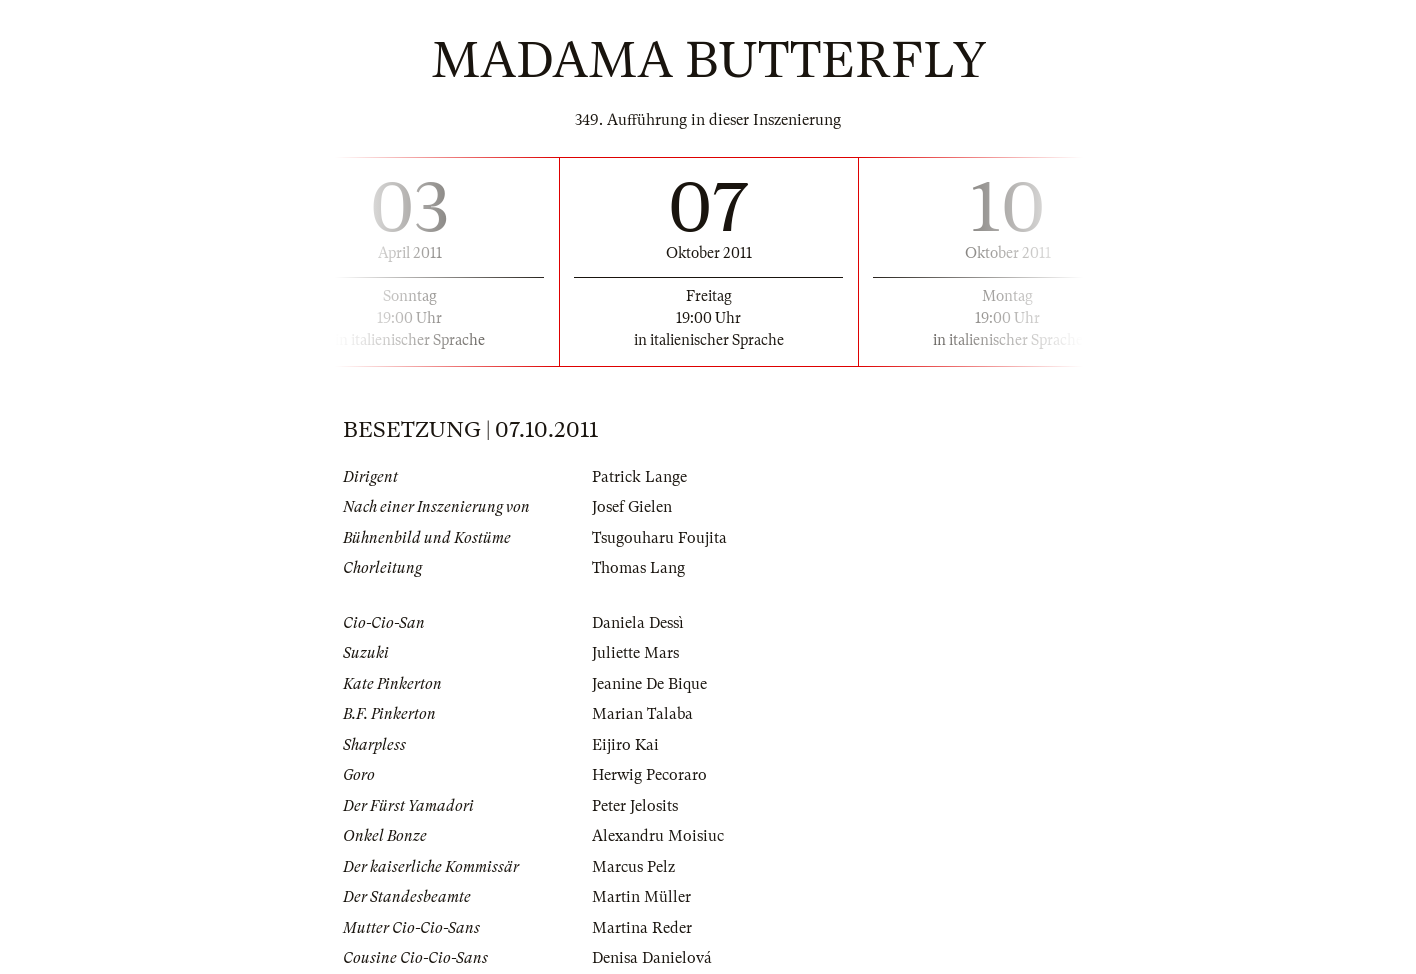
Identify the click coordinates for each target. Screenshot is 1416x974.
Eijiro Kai (625, 745)
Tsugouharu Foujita (659, 538)
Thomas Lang (638, 568)
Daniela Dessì (638, 623)
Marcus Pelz (633, 867)
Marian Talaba (642, 714)
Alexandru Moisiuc (658, 836)
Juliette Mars (635, 653)
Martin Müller (641, 897)
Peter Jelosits (635, 806)
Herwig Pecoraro (649, 775)
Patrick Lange (639, 477)
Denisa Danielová (652, 958)
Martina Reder (642, 928)
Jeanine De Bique (649, 684)
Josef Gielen (632, 507)
